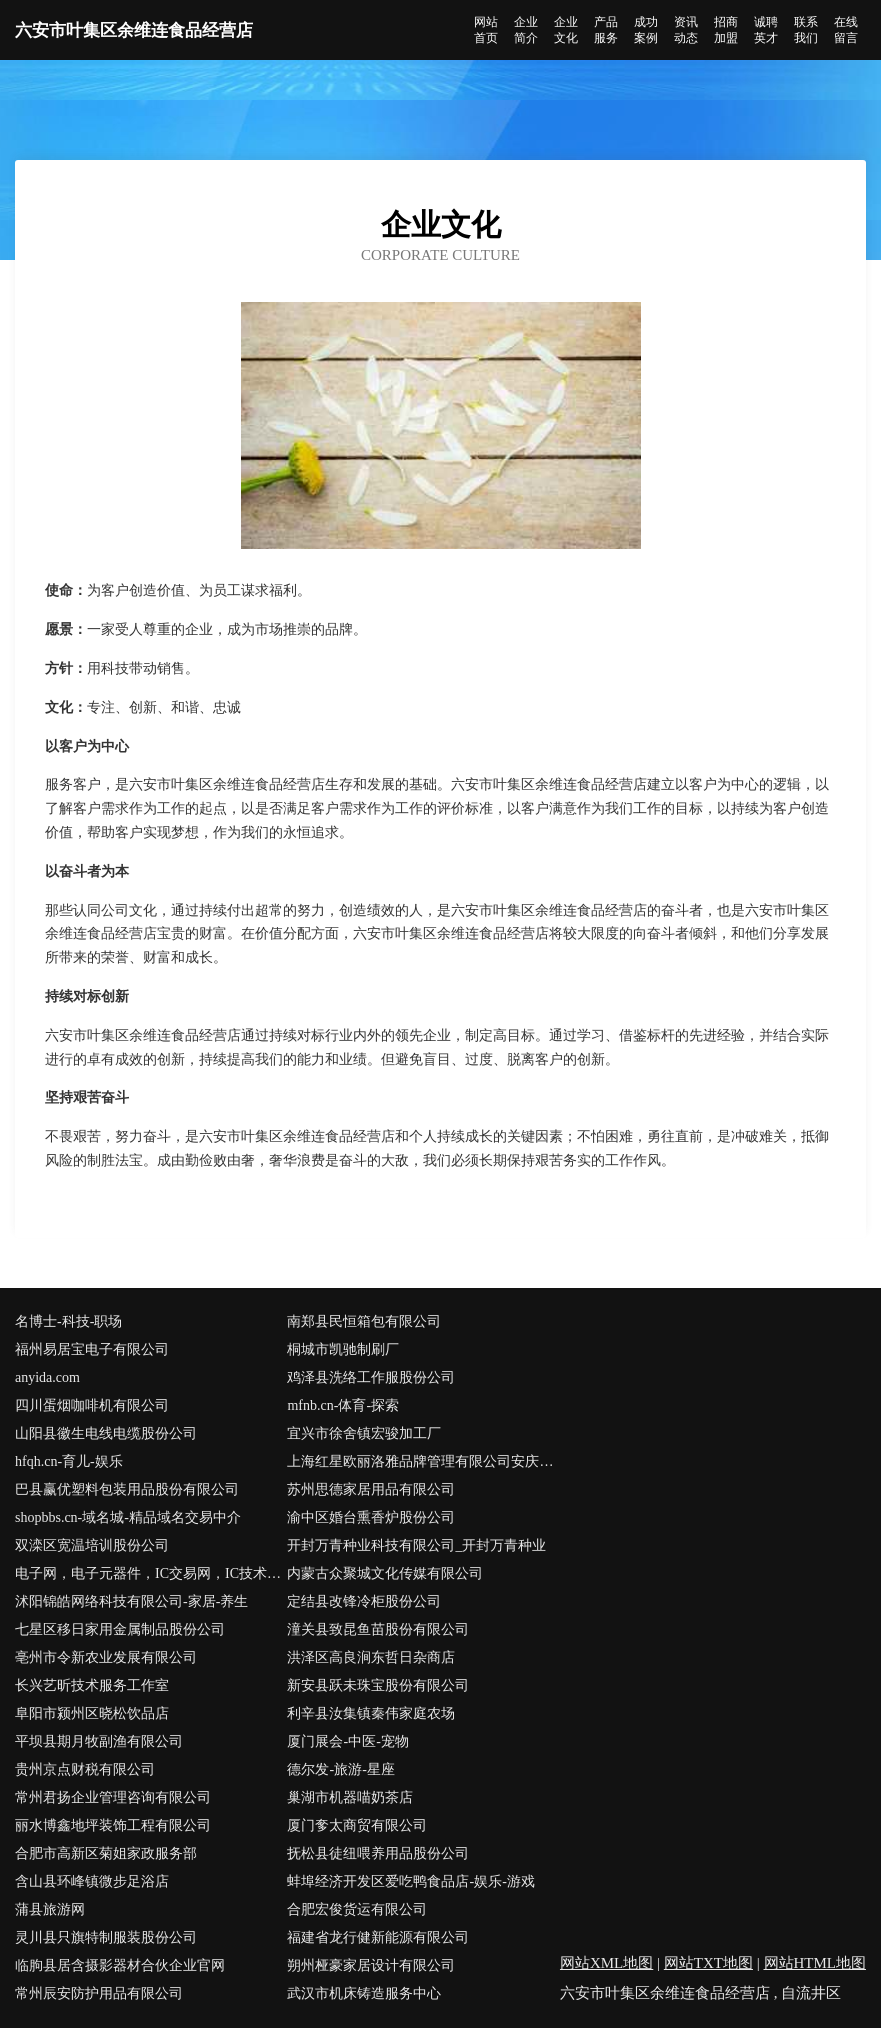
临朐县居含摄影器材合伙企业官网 (120, 1965)
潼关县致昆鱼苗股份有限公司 (378, 1629)
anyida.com (47, 1377)
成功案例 (646, 30)
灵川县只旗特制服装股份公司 (106, 1937)
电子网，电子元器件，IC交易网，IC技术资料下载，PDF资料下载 (151, 1573)
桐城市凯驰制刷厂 (343, 1349)
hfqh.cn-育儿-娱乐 (69, 1461)
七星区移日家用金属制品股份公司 (120, 1629)
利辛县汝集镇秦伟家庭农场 (371, 1713)
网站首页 (486, 30)
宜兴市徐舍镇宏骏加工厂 (364, 1433)
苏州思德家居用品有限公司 (371, 1489)
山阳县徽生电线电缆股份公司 (106, 1433)
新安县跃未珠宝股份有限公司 (378, 1685)
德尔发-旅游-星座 (340, 1769)
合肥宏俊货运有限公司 (357, 1909)
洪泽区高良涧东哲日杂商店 (371, 1657)
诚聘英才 (766, 30)
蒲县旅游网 (50, 1909)
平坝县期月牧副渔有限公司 (99, 1741)
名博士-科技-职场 (68, 1321)
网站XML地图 (606, 1963)
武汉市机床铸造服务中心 (364, 1993)
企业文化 (566, 30)
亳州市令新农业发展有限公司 (106, 1657)
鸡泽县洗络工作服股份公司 (371, 1377)
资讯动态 (686, 30)
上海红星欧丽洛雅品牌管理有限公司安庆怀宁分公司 (423, 1461)
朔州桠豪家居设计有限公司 (371, 1965)
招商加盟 (726, 30)
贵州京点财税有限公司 (85, 1769)
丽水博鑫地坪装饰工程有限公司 (113, 1825)
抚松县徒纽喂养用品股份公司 (378, 1853)
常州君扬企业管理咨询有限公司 (113, 1797)
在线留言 (846, 30)
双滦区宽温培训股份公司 (92, 1545)
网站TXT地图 (708, 1963)
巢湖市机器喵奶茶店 (350, 1797)
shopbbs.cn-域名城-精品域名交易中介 (128, 1517)
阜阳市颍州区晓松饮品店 (92, 1713)
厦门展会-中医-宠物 (347, 1741)
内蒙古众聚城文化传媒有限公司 (385, 1573)
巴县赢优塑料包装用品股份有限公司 (127, 1489)
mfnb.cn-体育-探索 (343, 1405)
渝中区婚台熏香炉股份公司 (371, 1517)
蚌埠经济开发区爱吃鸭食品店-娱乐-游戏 (410, 1881)
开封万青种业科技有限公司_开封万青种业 (416, 1545)
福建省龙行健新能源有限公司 (378, 1937)
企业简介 (526, 30)
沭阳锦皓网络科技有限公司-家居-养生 (131, 1601)
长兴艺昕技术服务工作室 (92, 1685)
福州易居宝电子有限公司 (92, 1349)
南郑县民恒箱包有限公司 (364, 1321)
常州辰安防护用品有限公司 (99, 1993)
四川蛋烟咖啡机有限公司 (92, 1405)
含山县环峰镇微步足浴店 (92, 1881)
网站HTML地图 (815, 1963)
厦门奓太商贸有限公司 (357, 1825)
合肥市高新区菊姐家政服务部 (106, 1853)
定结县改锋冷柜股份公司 (364, 1601)
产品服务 (606, 30)
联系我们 (806, 30)
